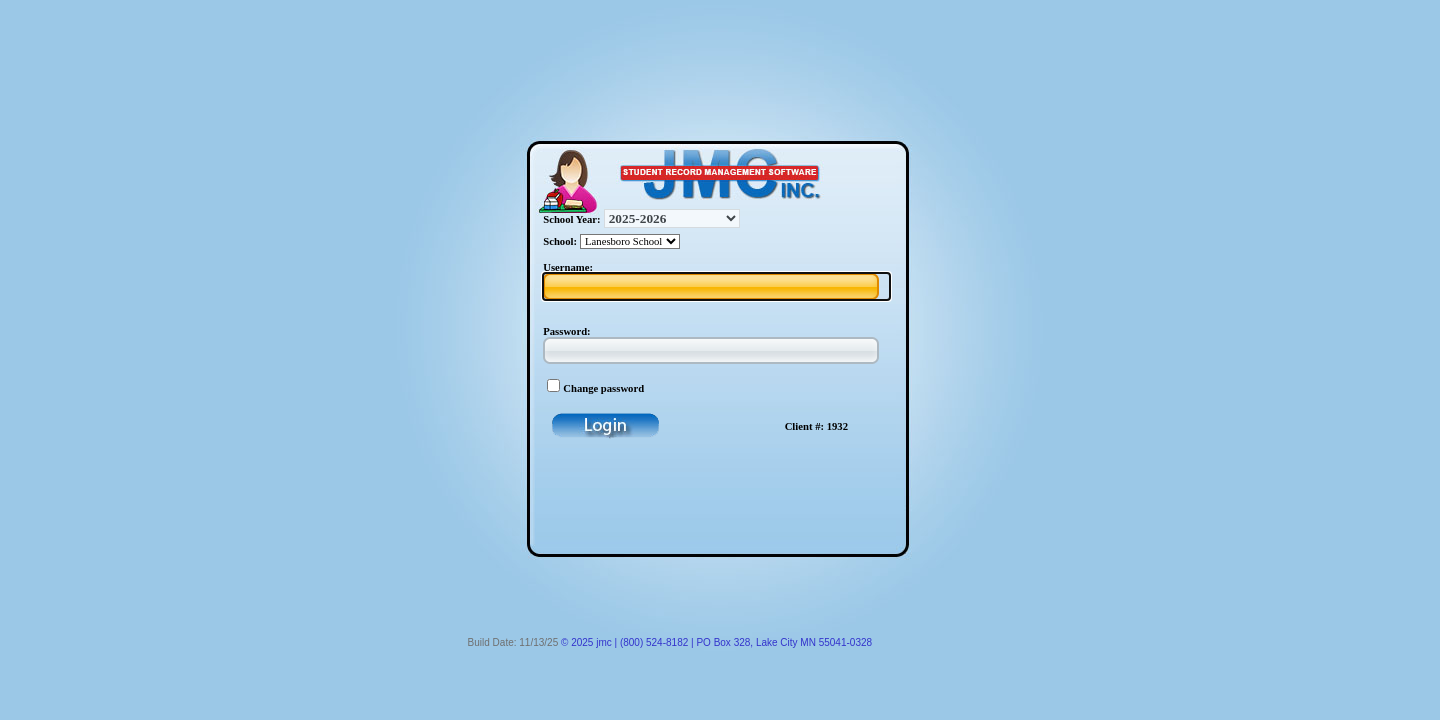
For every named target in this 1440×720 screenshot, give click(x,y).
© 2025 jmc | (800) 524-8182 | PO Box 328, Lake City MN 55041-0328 (716, 642)
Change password (603, 388)
